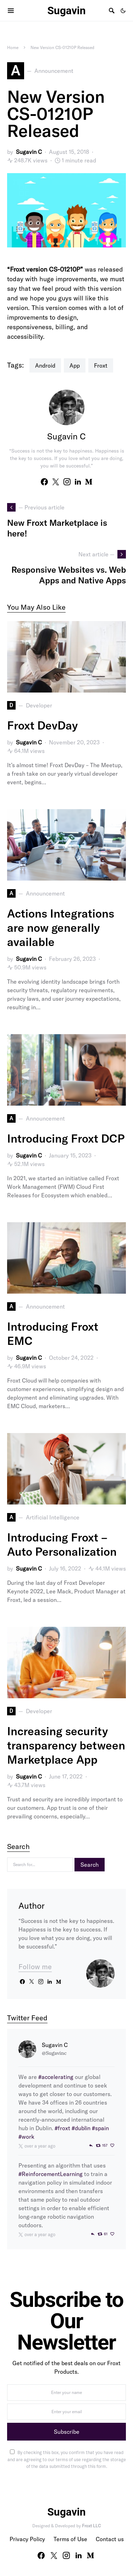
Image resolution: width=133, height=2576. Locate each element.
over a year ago (39, 2146)
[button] (123, 11)
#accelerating (55, 2076)
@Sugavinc (54, 2053)
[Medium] (90, 2555)
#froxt (62, 2128)
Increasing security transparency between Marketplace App (66, 1745)
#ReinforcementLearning (50, 2173)
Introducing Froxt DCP (65, 1138)
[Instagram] (66, 2555)
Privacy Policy (27, 2539)
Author (31, 1905)
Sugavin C (29, 151)
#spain (100, 2128)
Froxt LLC (91, 2525)
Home (12, 47)
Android (45, 365)
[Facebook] (41, 2555)
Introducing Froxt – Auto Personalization (62, 1544)
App (75, 365)
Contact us (110, 2539)
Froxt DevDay (42, 725)
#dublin (81, 2128)
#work (26, 2136)
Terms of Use (70, 2539)
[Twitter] (53, 2555)
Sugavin (66, 10)
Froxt (100, 365)
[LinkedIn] (79, 2555)
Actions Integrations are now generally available (60, 927)
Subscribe (66, 2431)
